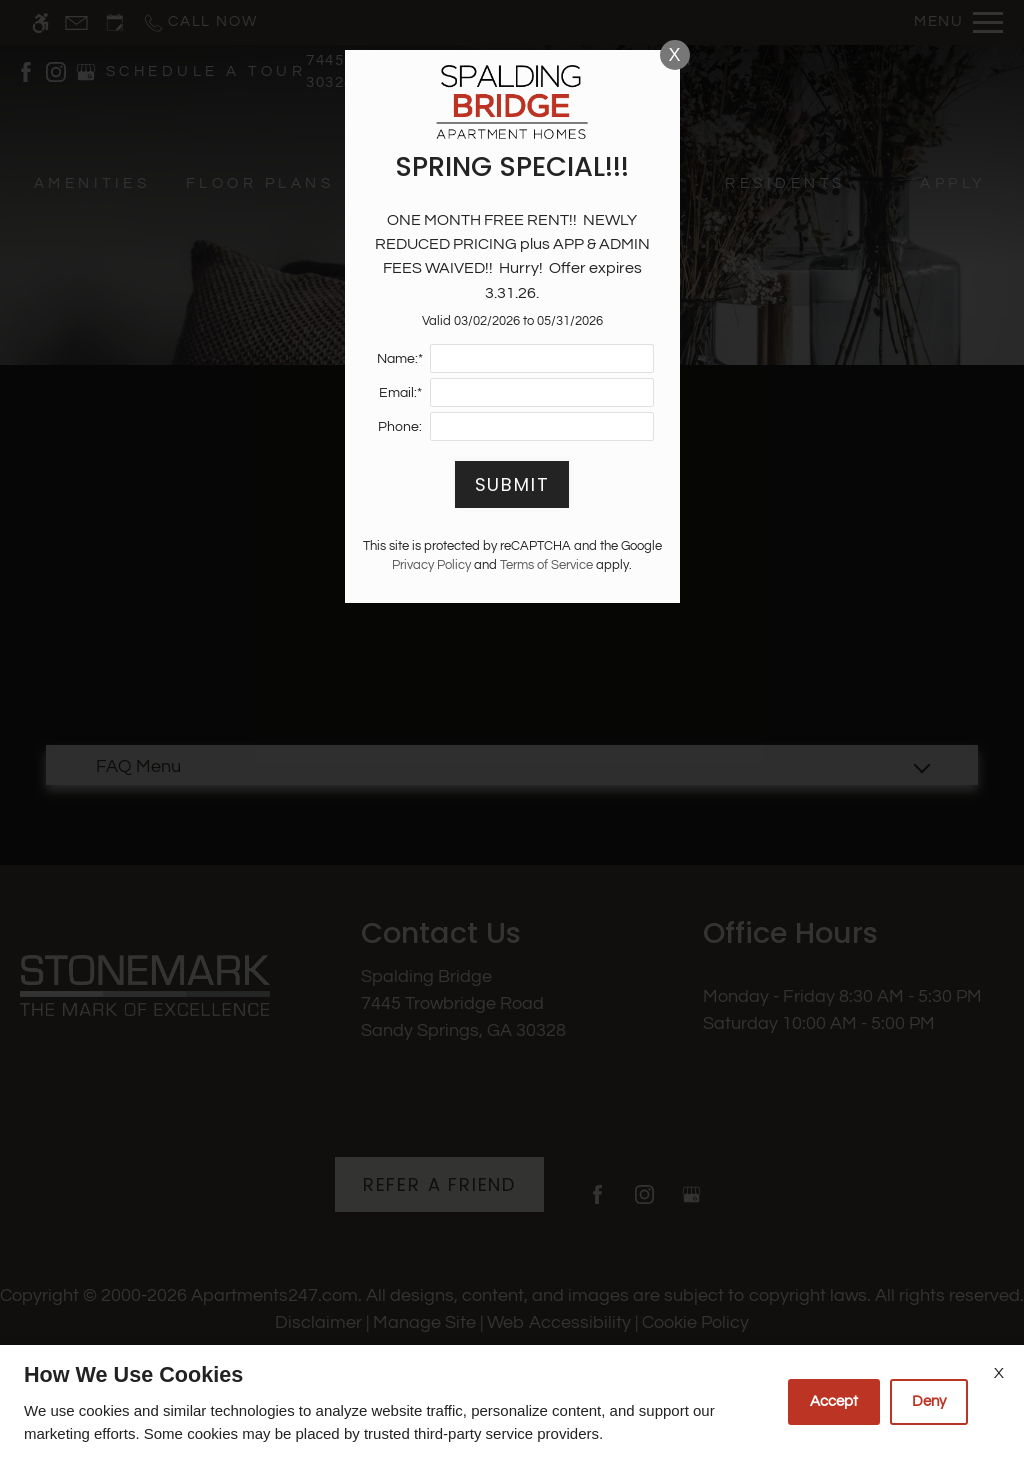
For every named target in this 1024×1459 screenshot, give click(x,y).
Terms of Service (546, 565)
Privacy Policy (431, 565)
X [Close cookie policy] (999, 1373)
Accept (834, 1401)
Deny (929, 1401)
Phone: (400, 426)
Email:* (400, 392)
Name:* (400, 358)
